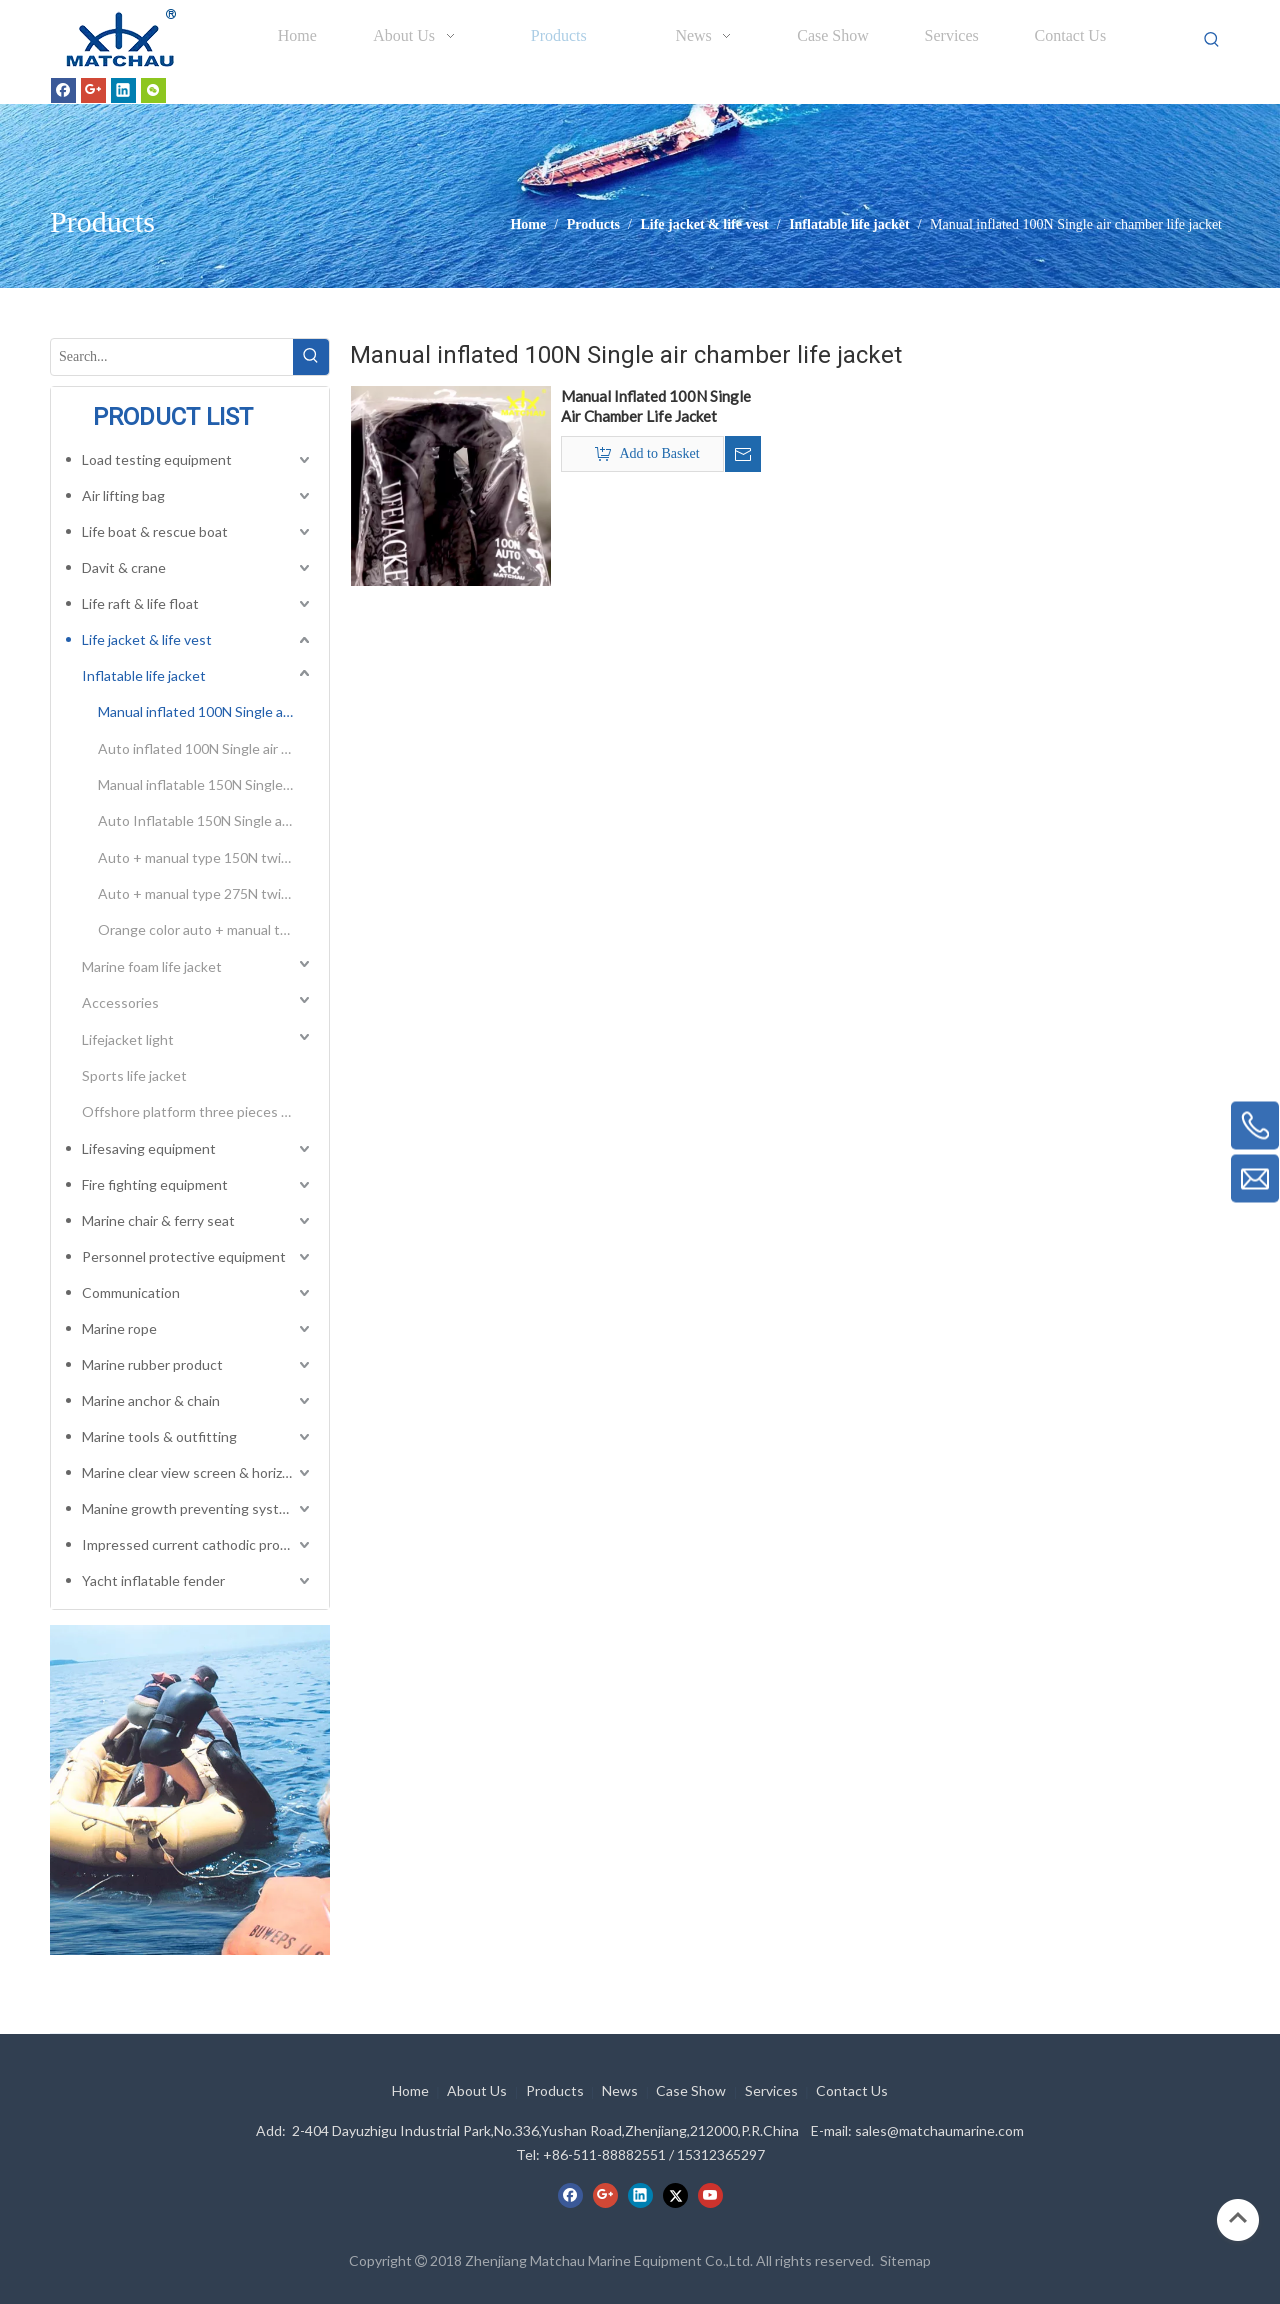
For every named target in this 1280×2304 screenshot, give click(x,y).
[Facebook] (63, 90)
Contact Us (852, 2090)
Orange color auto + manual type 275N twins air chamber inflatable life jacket (206, 929)
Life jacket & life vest (147, 639)
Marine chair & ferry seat (158, 1220)
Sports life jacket (134, 1075)
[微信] (153, 90)
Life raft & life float (140, 603)
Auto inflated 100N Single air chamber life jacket (206, 748)
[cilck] (190, 1790)
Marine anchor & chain (151, 1400)
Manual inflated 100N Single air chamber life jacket (206, 711)
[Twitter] (675, 2195)
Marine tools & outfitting (159, 1436)
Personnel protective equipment (184, 1256)
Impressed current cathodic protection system (198, 1544)
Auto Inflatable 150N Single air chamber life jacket (206, 820)
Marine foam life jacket (152, 966)
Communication (131, 1292)
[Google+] (93, 90)
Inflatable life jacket (144, 675)
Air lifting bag (123, 495)
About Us (477, 2090)
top (1238, 2218)
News (620, 2090)
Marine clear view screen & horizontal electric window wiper (198, 1472)
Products (555, 2090)
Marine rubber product (152, 1364)
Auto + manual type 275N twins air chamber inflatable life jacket (206, 893)
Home (410, 2090)
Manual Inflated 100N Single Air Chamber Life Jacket (656, 406)
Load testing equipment (157, 459)
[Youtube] (710, 2195)
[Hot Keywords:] (1212, 40)
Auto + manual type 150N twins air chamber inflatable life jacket (206, 857)
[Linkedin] (123, 90)
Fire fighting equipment (155, 1184)
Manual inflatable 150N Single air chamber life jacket (206, 784)
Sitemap (905, 2260)
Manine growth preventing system (190, 1508)
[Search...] (172, 357)
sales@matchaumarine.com (939, 2130)
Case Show (691, 2090)
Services (771, 2090)
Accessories (120, 1002)
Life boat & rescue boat (155, 531)
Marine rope (119, 1328)
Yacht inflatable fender (153, 1580)
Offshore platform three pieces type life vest (198, 1111)
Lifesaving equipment (149, 1148)
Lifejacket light (128, 1039)
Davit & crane (124, 567)
